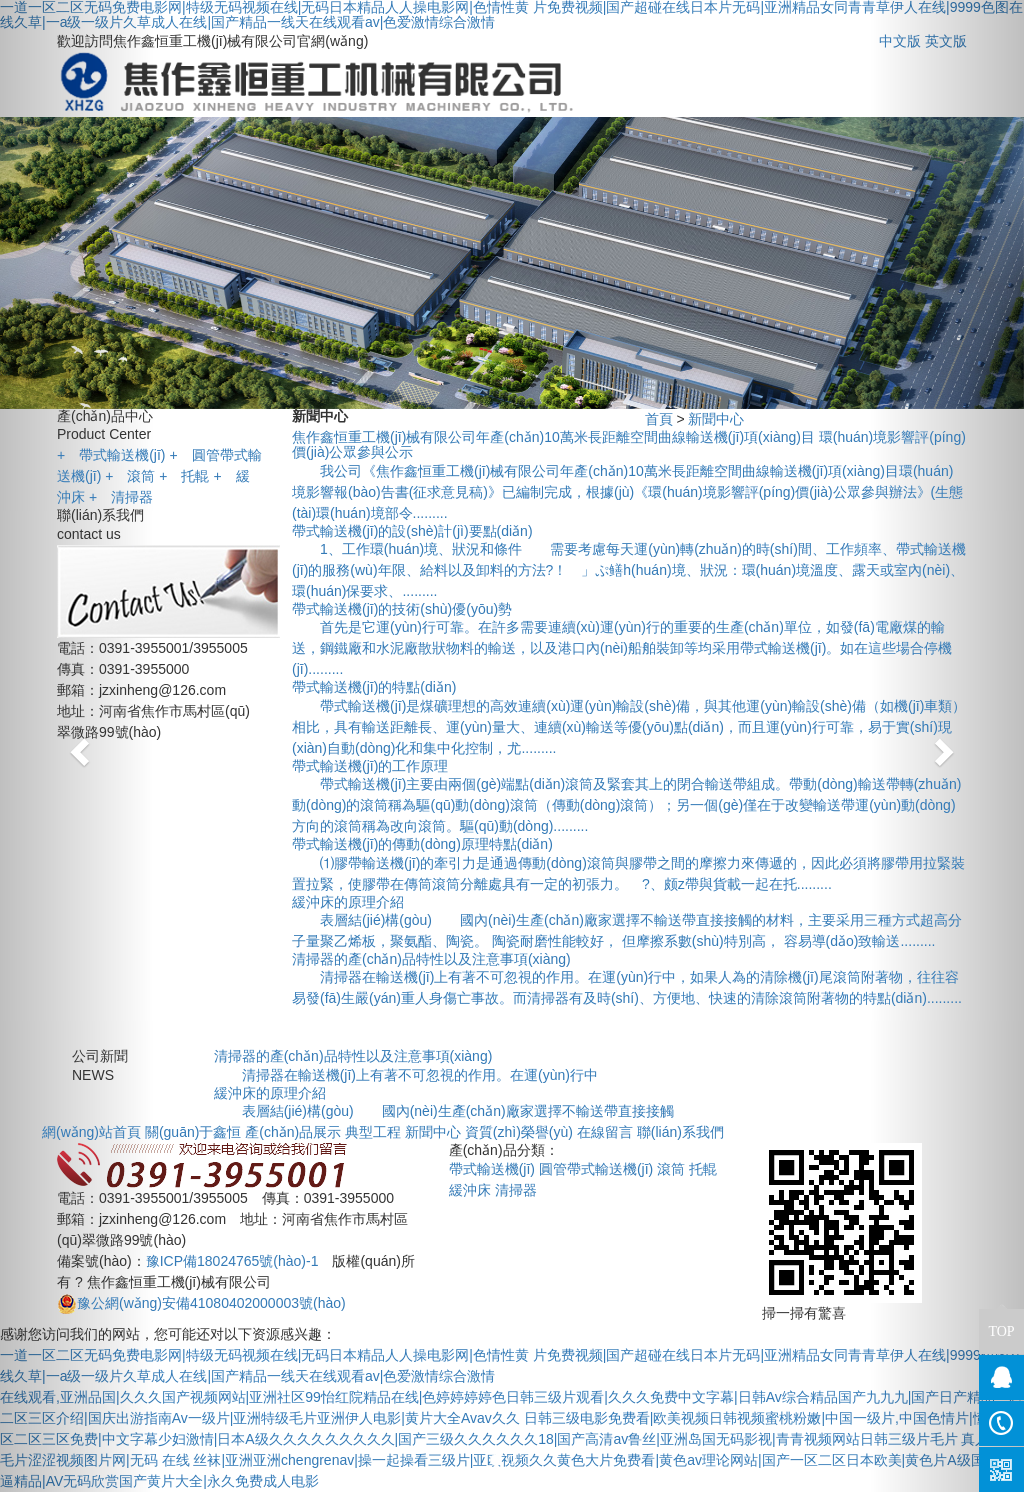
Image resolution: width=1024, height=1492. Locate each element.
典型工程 (373, 1132)
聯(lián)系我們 (680, 1132)
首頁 (659, 419)
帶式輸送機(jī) (111, 455)
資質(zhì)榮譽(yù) (519, 1132)
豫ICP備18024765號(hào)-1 (232, 1261)
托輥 (184, 476)
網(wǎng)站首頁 (91, 1132)
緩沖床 (470, 1190)
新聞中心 (716, 419)
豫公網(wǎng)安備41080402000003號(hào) (201, 1303)
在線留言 (605, 1132)
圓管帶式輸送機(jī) (596, 1169)
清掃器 (121, 497)
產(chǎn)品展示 (293, 1132)
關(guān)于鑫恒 (193, 1132)
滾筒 (130, 476)
